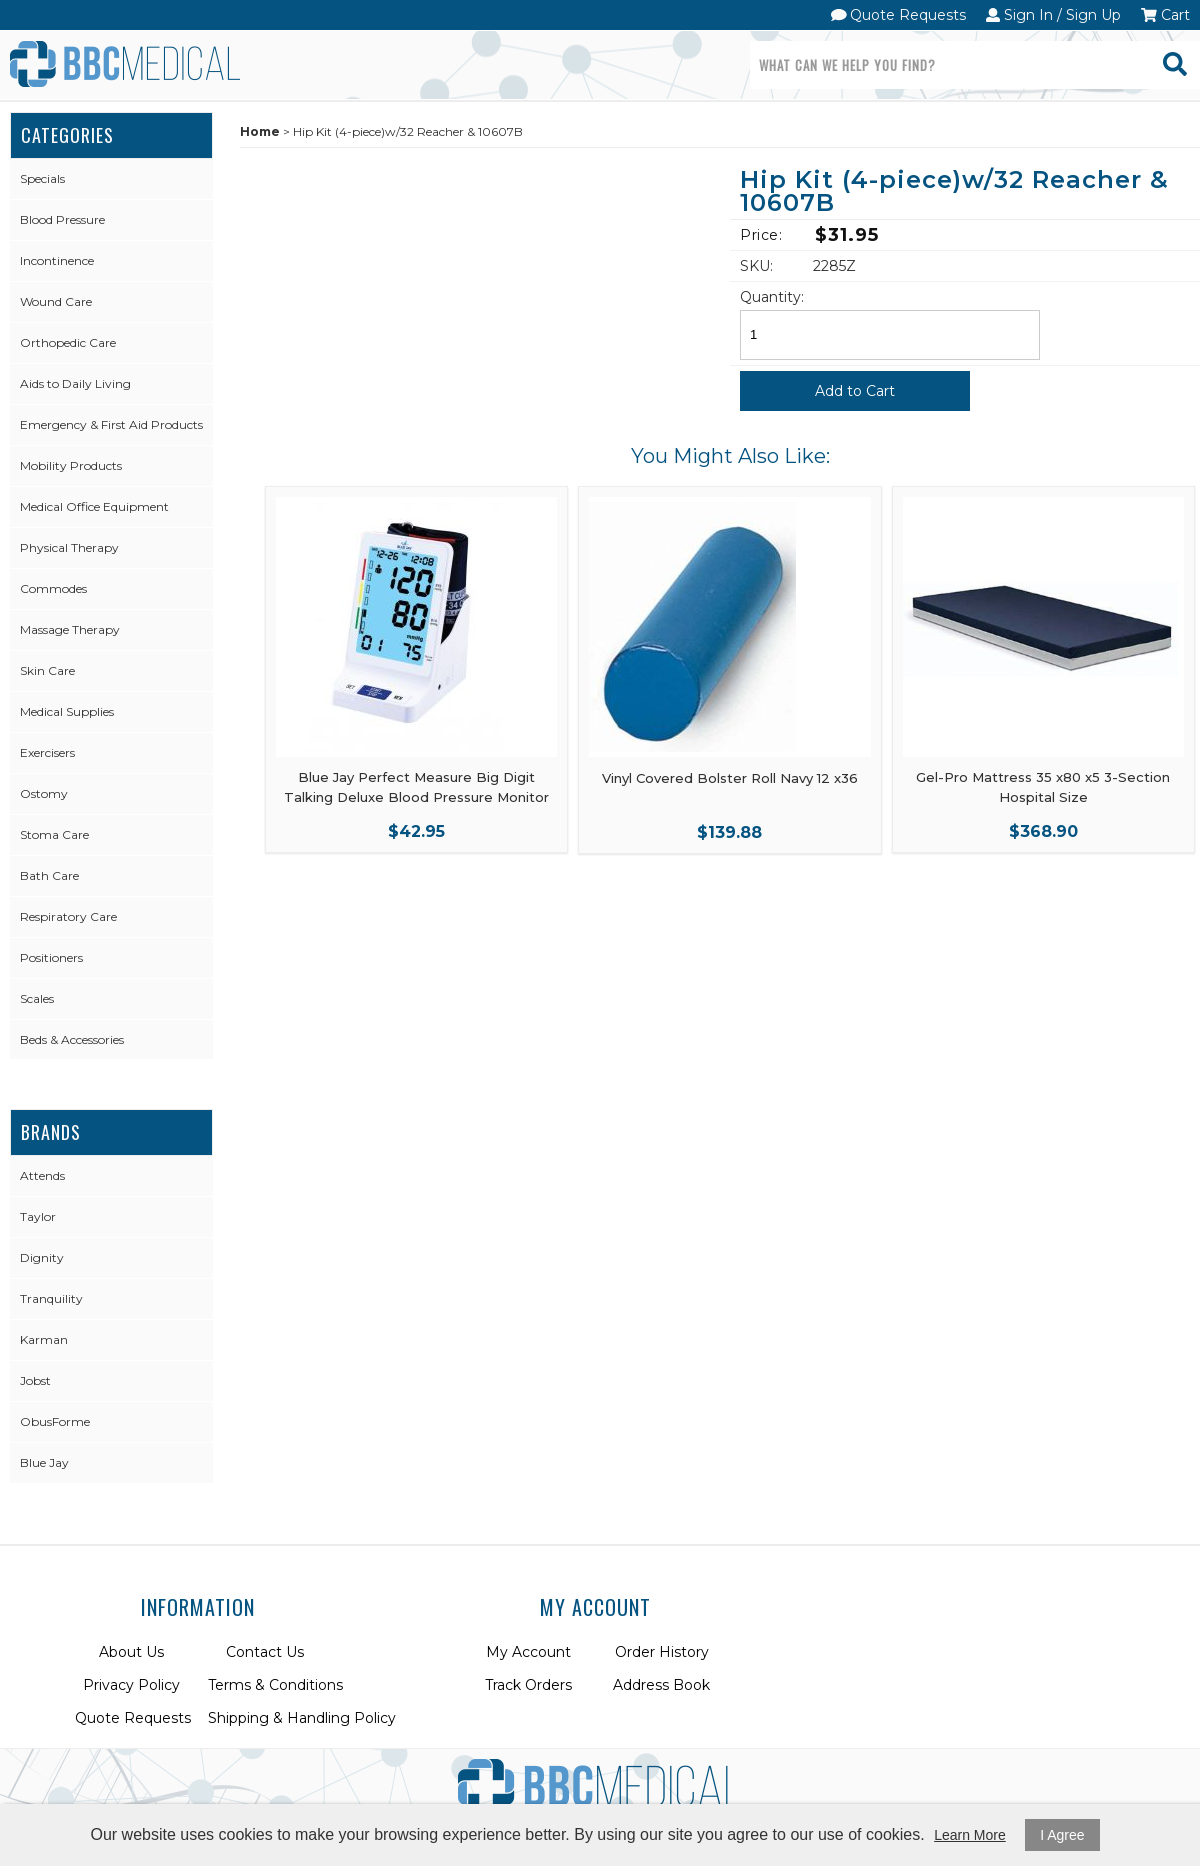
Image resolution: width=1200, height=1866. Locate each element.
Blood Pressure (62, 219)
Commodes (53, 588)
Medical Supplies (67, 711)
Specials (42, 178)
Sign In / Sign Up (1053, 15)
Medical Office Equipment (94, 506)
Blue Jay (44, 1462)
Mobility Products (71, 465)
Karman (44, 1339)
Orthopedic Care (68, 342)
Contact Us (265, 1652)
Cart (1165, 15)
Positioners (51, 957)
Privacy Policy (131, 1685)
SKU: (756, 266)
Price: (761, 235)
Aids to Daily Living (75, 383)
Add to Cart (855, 391)
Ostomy (44, 793)
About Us (131, 1652)
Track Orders (528, 1685)
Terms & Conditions (275, 1685)
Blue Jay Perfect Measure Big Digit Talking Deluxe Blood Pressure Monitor (416, 787)
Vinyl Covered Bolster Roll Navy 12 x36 (730, 778)
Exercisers (47, 752)
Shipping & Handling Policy (302, 1718)
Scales (37, 998)
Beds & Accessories (72, 1039)
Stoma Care (54, 834)
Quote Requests (899, 15)
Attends (42, 1175)
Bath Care (49, 875)
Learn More (970, 1835)
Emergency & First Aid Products (111, 424)
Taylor (38, 1216)
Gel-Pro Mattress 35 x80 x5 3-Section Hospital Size (1043, 787)
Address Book (661, 1685)
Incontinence (57, 260)
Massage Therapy (70, 629)
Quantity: (772, 297)
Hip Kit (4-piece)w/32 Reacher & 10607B (954, 192)
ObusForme (55, 1421)
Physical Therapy (69, 547)
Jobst (35, 1380)
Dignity (42, 1257)
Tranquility (51, 1298)
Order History (662, 1652)
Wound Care (56, 301)
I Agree (1062, 1835)
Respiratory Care (68, 916)
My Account (528, 1652)
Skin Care (47, 670)
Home (260, 131)
